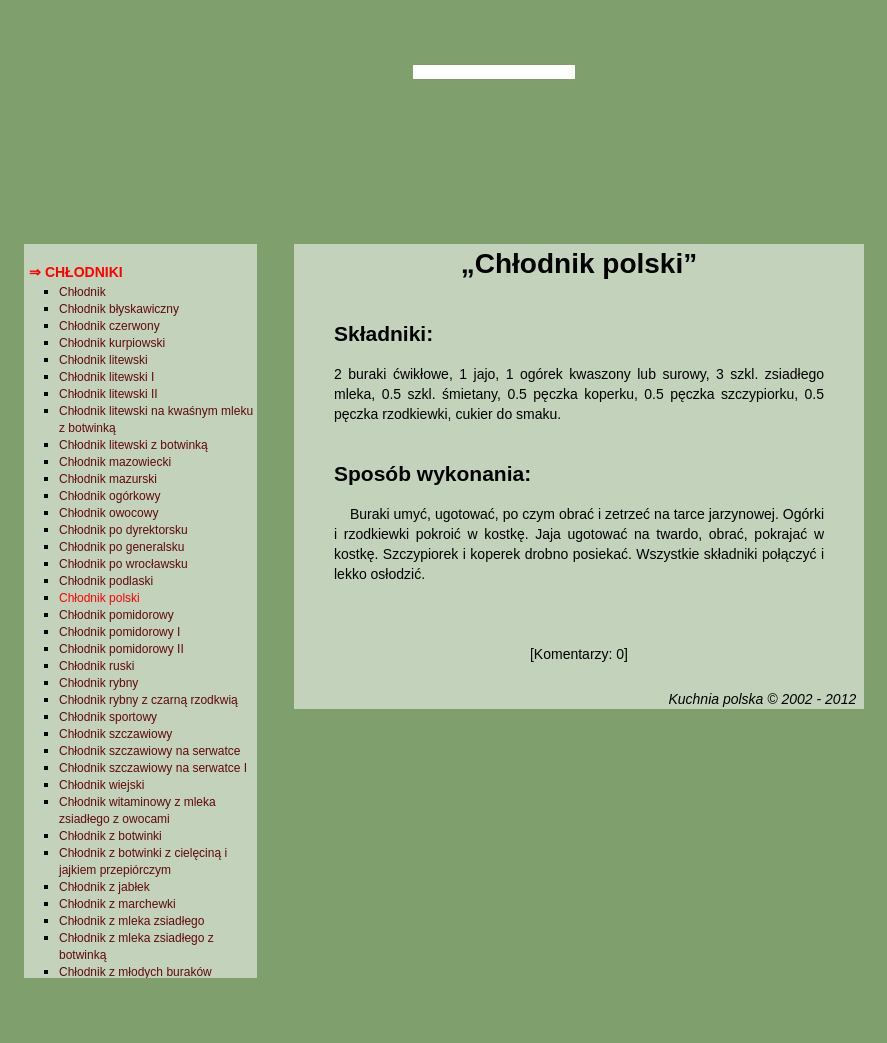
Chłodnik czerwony (109, 326)
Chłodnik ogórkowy (109, 496)
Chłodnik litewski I (106, 377)
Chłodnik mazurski (108, 479)
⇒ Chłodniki (76, 272)
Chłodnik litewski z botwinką (133, 445)
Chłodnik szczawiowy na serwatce (149, 751)
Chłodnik (82, 292)
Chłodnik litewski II (108, 394)
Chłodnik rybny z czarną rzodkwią (148, 700)
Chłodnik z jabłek (104, 887)
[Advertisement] (578, 873)
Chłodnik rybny (98, 683)
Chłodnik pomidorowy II (121, 649)
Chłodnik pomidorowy (116, 615)
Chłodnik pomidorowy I (119, 632)
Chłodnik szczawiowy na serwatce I (153, 768)
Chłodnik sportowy (108, 717)
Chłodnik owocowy (108, 513)
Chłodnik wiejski (101, 785)
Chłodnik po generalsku (121, 547)
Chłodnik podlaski (106, 581)
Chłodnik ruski (96, 666)
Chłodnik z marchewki (117, 904)
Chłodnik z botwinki (110, 836)
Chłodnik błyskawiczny (119, 309)
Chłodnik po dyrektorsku (123, 530)
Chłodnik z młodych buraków (135, 972)
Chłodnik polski (99, 598)
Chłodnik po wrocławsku (123, 564)
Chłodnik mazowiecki (115, 462)
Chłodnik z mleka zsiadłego (131, 921)
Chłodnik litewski (103, 360)
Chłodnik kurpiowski (112, 343)
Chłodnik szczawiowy (115, 734)
